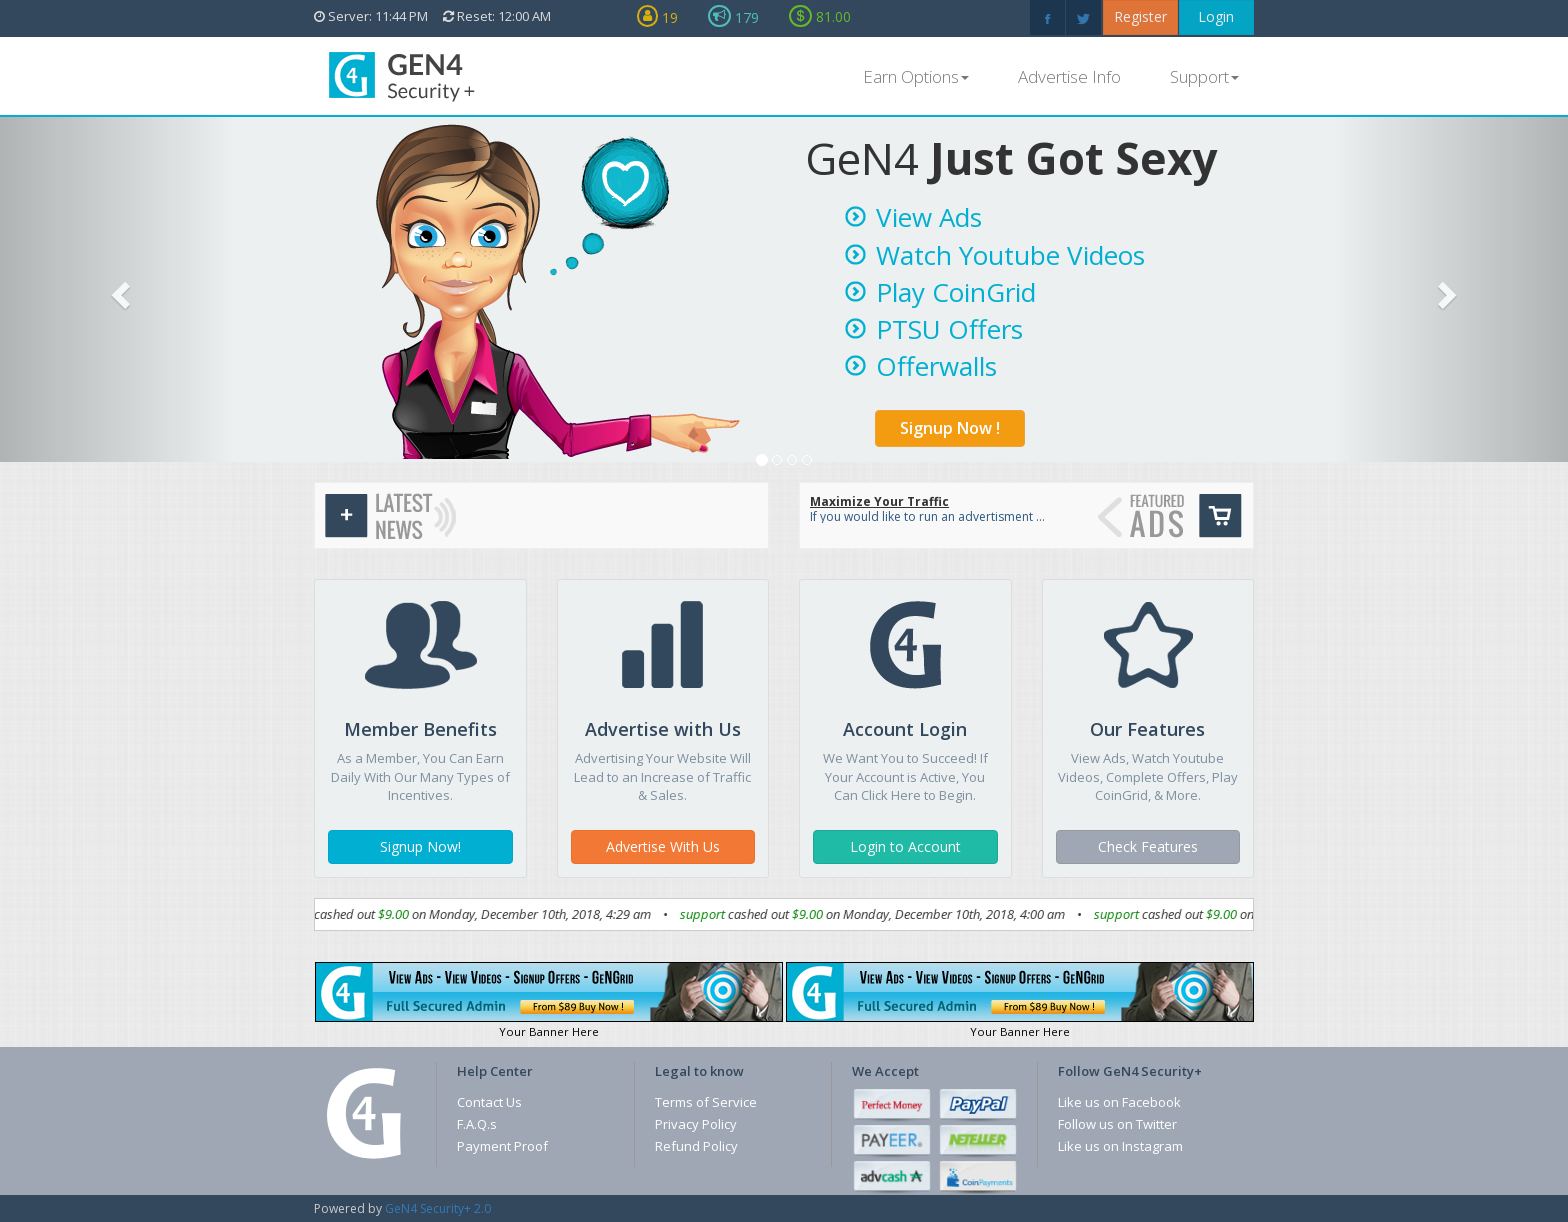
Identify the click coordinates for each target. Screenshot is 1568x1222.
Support (1204, 76)
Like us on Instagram (1120, 1146)
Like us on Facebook (1119, 1102)
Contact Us (489, 1102)
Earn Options (916, 76)
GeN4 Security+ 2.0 (438, 1208)
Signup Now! (420, 846)
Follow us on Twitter (1117, 1124)
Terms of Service (706, 1102)
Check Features (1148, 846)
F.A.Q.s (477, 1124)
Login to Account (905, 846)
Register (1140, 16)
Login (1216, 16)
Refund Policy (696, 1146)
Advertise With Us (663, 846)
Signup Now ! (950, 428)
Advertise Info (1069, 76)
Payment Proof (502, 1146)
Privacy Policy (696, 1124)
